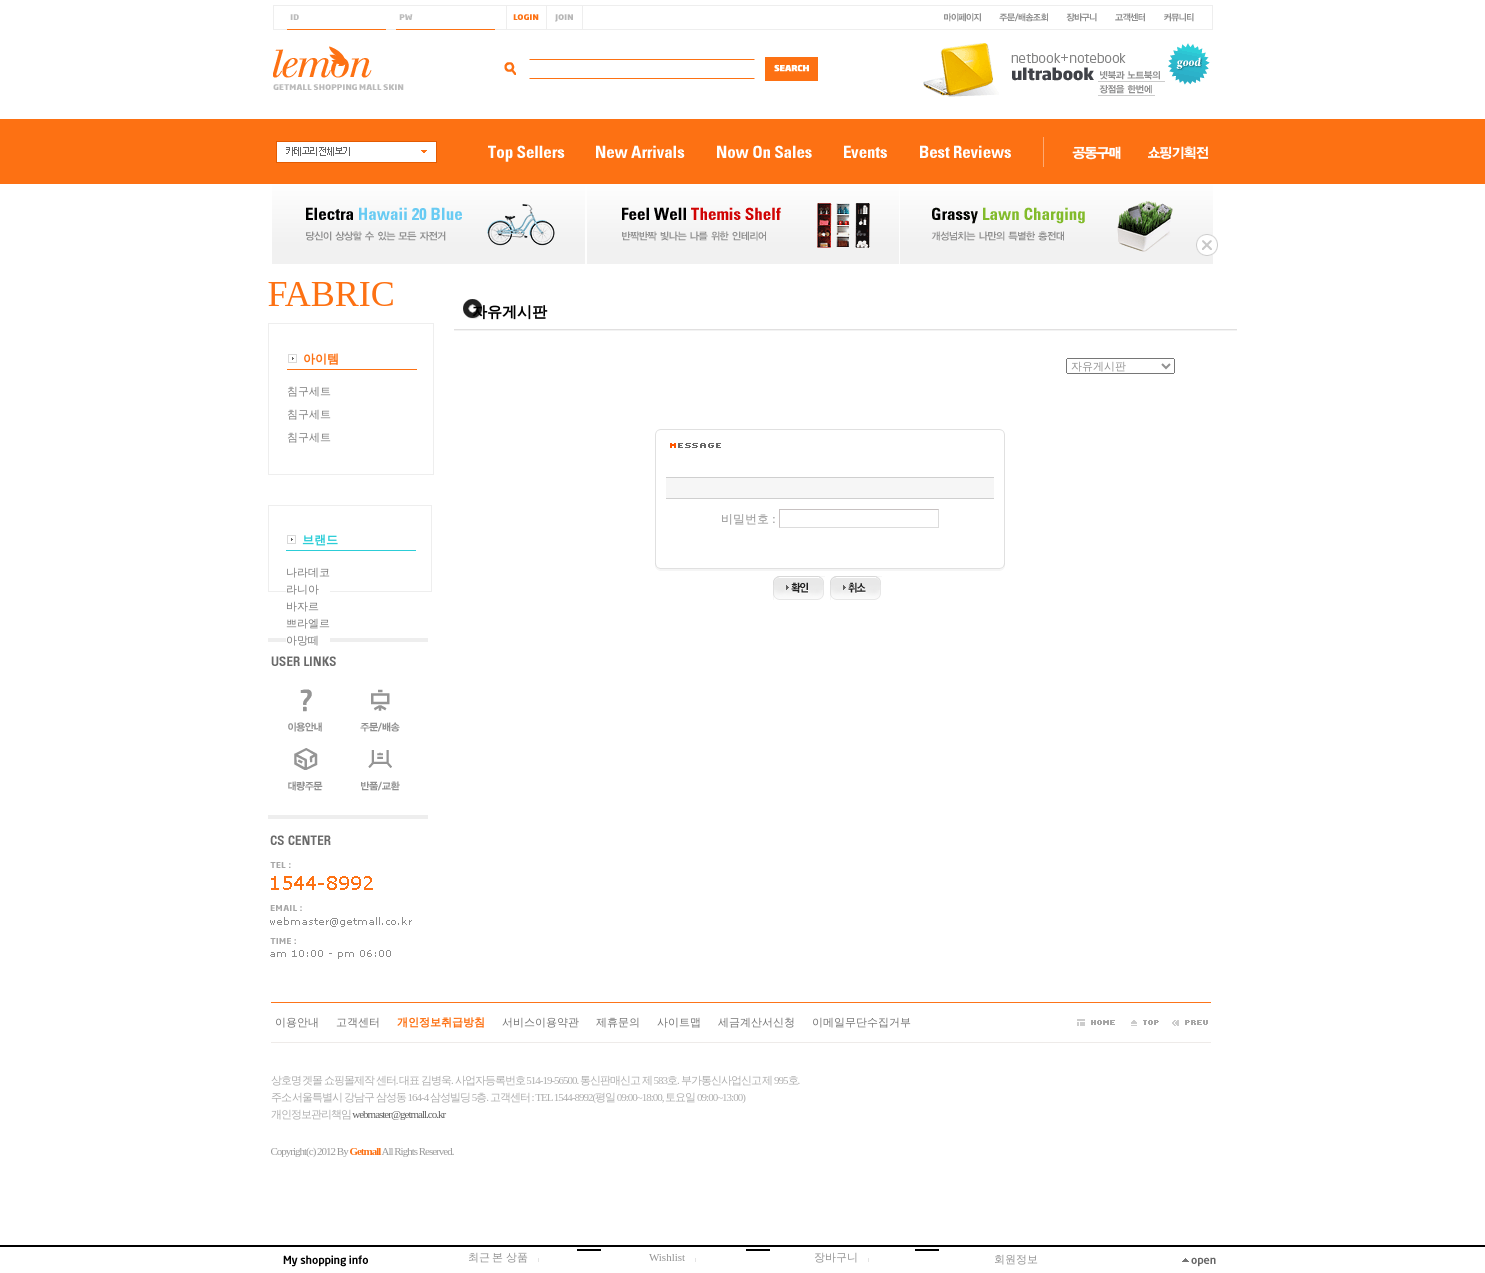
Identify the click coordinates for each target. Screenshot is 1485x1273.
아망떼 (302, 640)
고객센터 (358, 1022)
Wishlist (678, 1257)
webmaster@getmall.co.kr (398, 1114)
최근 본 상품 (509, 1257)
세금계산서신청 (756, 1022)
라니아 (302, 589)
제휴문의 (618, 1022)
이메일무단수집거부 (861, 1022)
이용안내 (297, 1022)
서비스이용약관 (540, 1022)
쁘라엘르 (308, 623)
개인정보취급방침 (441, 1022)
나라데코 (308, 572)
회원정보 (1016, 1259)
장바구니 (847, 1257)
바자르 (302, 606)
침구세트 (309, 391)
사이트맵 (679, 1022)
